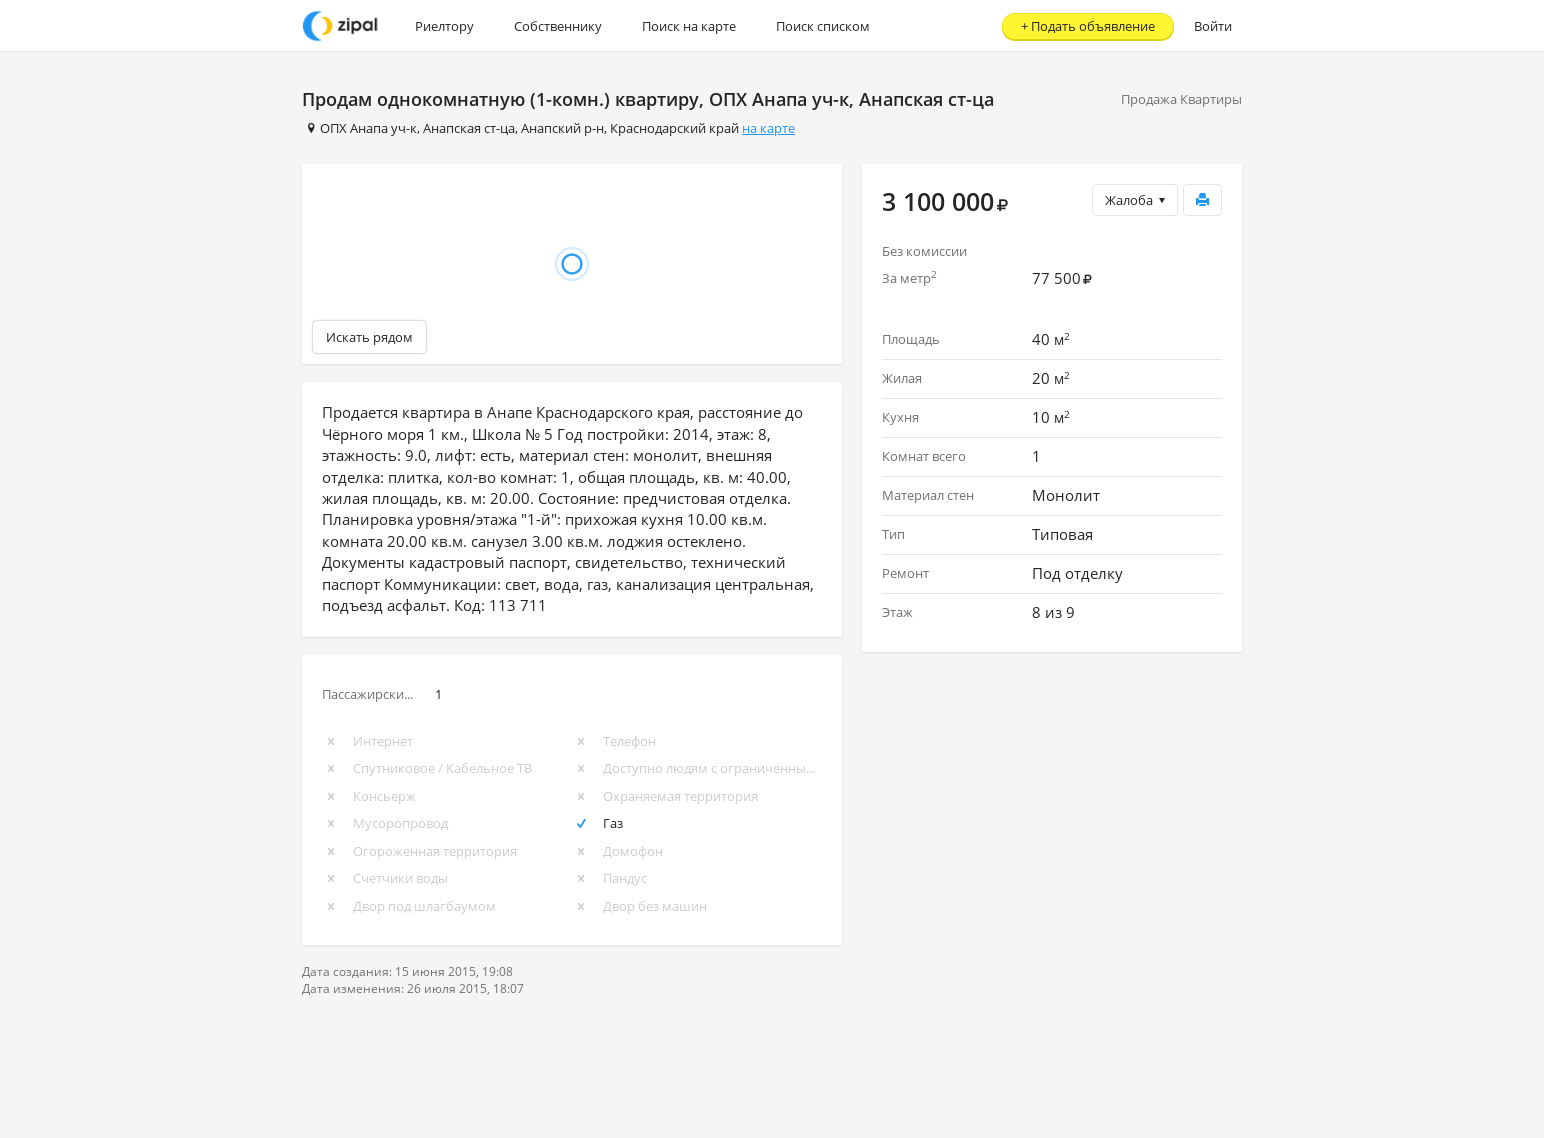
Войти (1213, 26)
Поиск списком (823, 26)
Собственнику (558, 26)
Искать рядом (369, 337)
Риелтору (444, 26)
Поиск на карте (689, 26)
